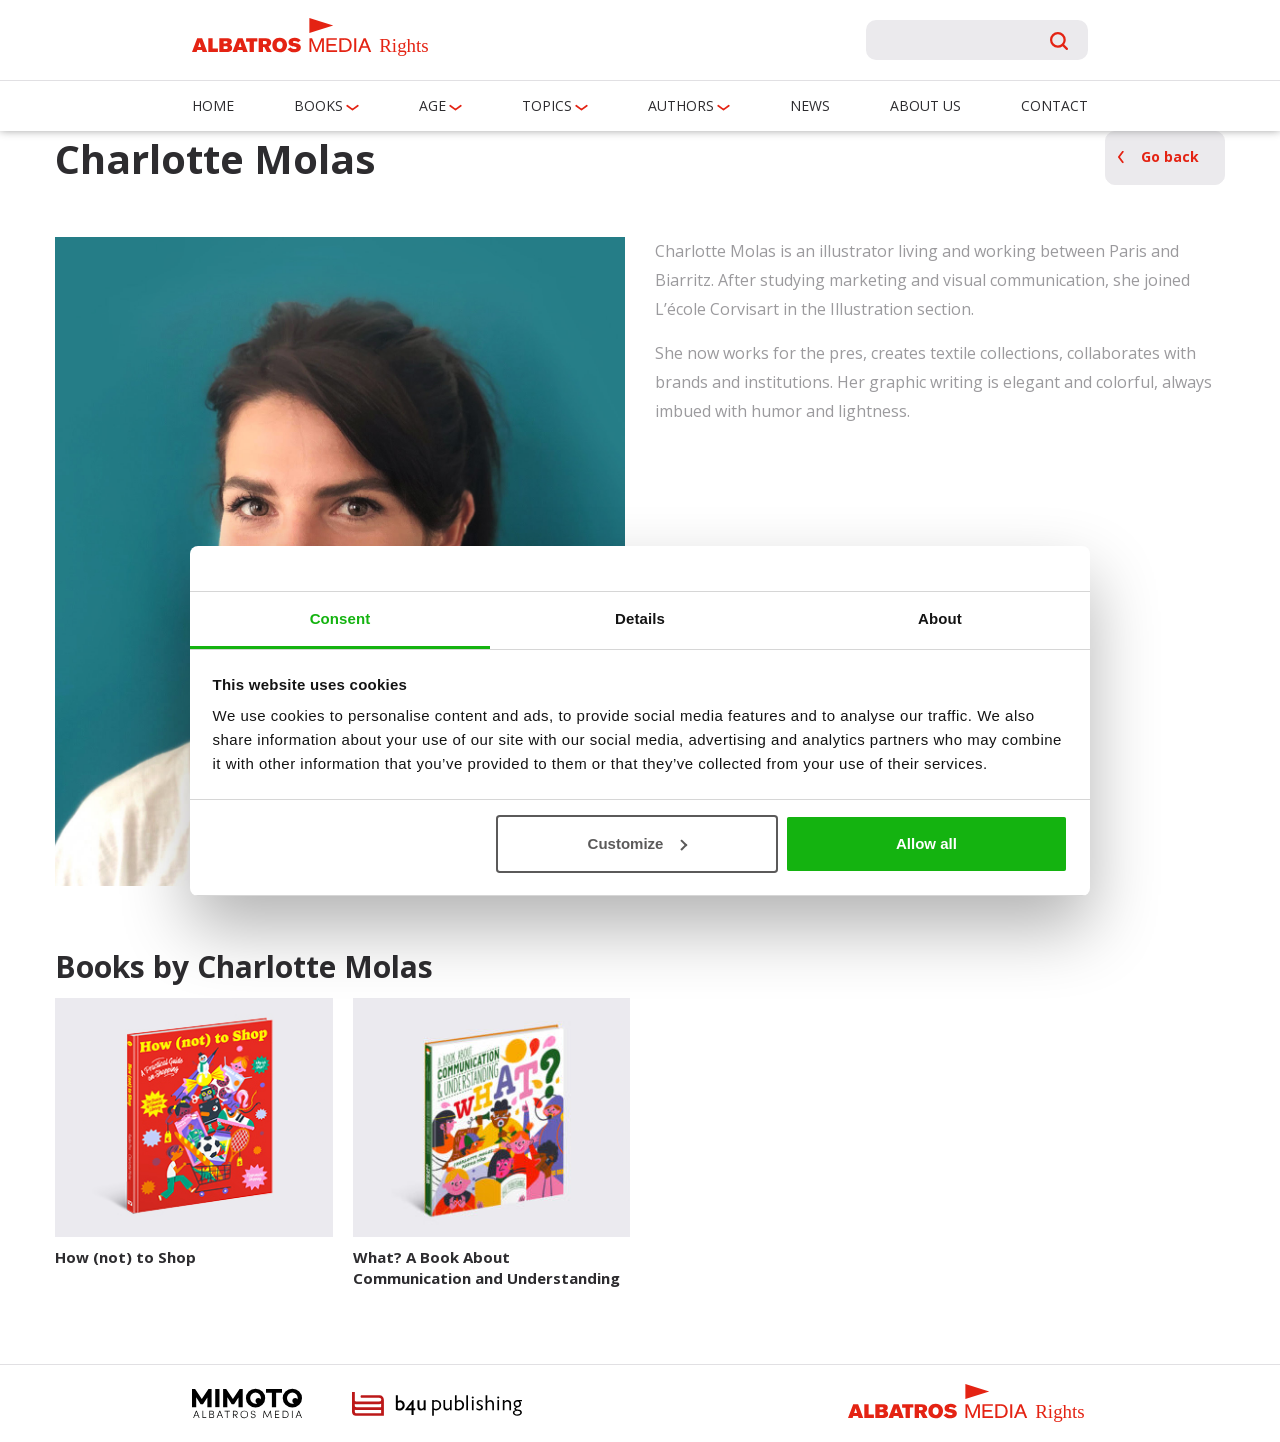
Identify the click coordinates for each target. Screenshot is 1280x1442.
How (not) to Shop (125, 1257)
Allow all (926, 843)
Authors (681, 105)
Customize (638, 843)
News (810, 105)
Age (432, 105)
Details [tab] (640, 618)
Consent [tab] (340, 618)
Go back (1170, 156)
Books (318, 105)
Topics (547, 105)
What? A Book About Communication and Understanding (486, 1267)
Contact (1054, 105)
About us (925, 105)
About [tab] (940, 618)
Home (213, 105)
